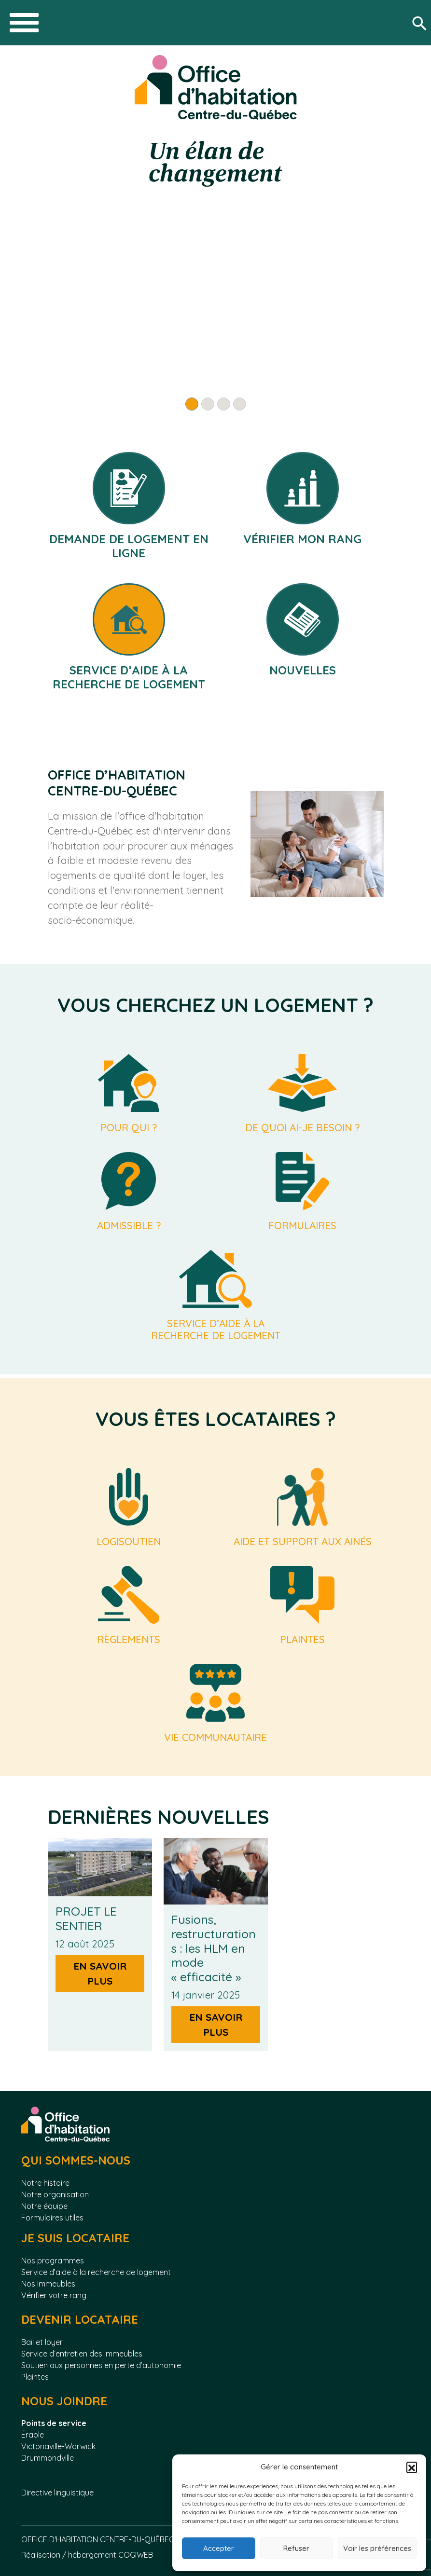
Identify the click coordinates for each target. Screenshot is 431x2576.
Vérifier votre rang (53, 2295)
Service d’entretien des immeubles (81, 2353)
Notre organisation (55, 2194)
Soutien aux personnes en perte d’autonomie (101, 2365)
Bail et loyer (42, 2342)
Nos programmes (52, 2260)
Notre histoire (45, 2183)
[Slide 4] (239, 404)
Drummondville (47, 2458)
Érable (32, 2434)
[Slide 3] (223, 404)
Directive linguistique (58, 2492)
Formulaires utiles (52, 2217)
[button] (412, 2467)
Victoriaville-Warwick (58, 2446)
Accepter (218, 2548)
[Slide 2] (207, 404)
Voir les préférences (377, 2548)
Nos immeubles (48, 2283)
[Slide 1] (191, 404)
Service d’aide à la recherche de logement (96, 2272)
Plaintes (35, 2377)
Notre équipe (44, 2206)
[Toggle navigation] (24, 22)
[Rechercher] (421, 23)
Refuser (296, 2548)
